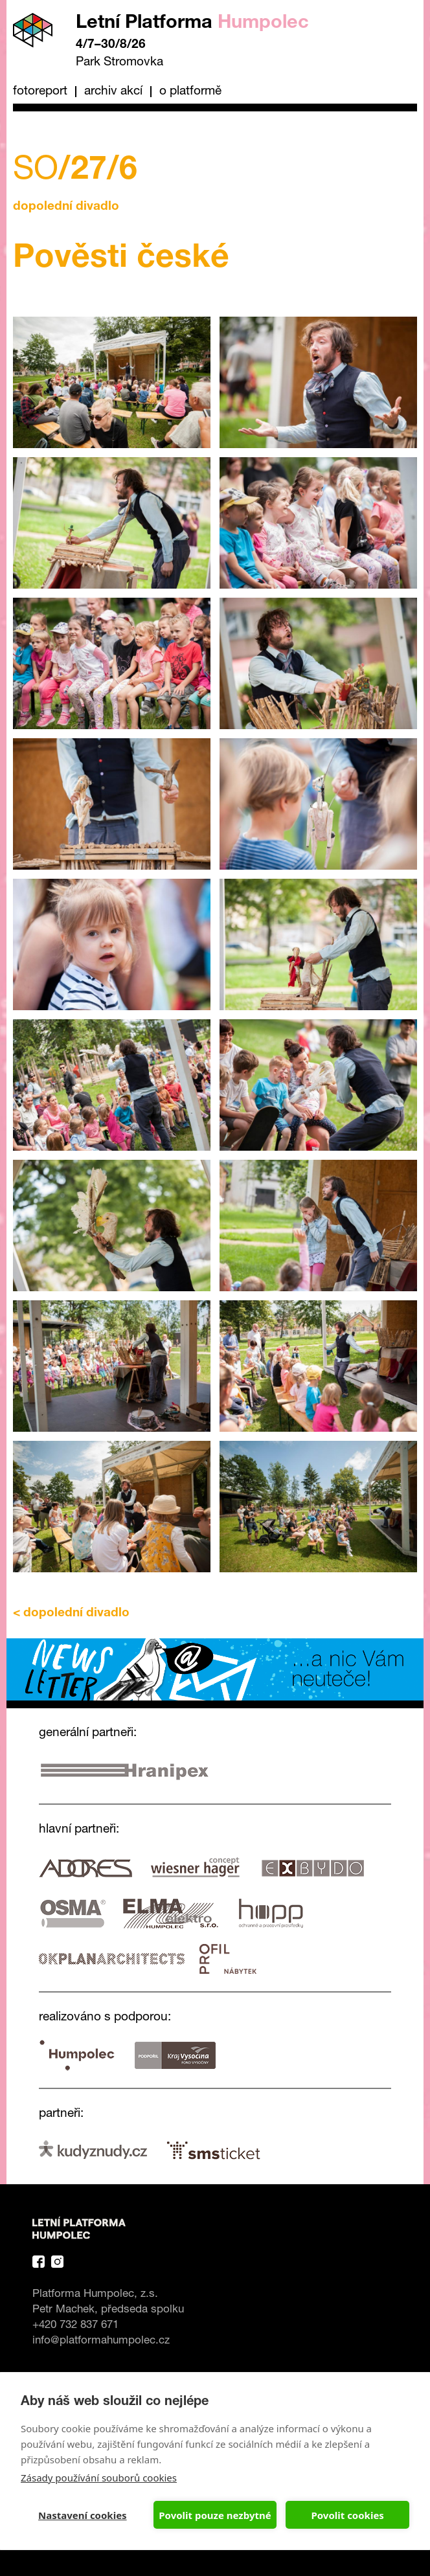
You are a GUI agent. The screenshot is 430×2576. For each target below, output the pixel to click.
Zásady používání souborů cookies (99, 2477)
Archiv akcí (113, 91)
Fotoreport (40, 91)
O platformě (190, 91)
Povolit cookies (347, 2515)
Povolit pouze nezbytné (215, 2515)
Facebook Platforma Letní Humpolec (38, 2261)
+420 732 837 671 (75, 2325)
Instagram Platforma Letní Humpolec (57, 2261)
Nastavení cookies (82, 2515)
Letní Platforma (192, 23)
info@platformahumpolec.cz (101, 2341)
